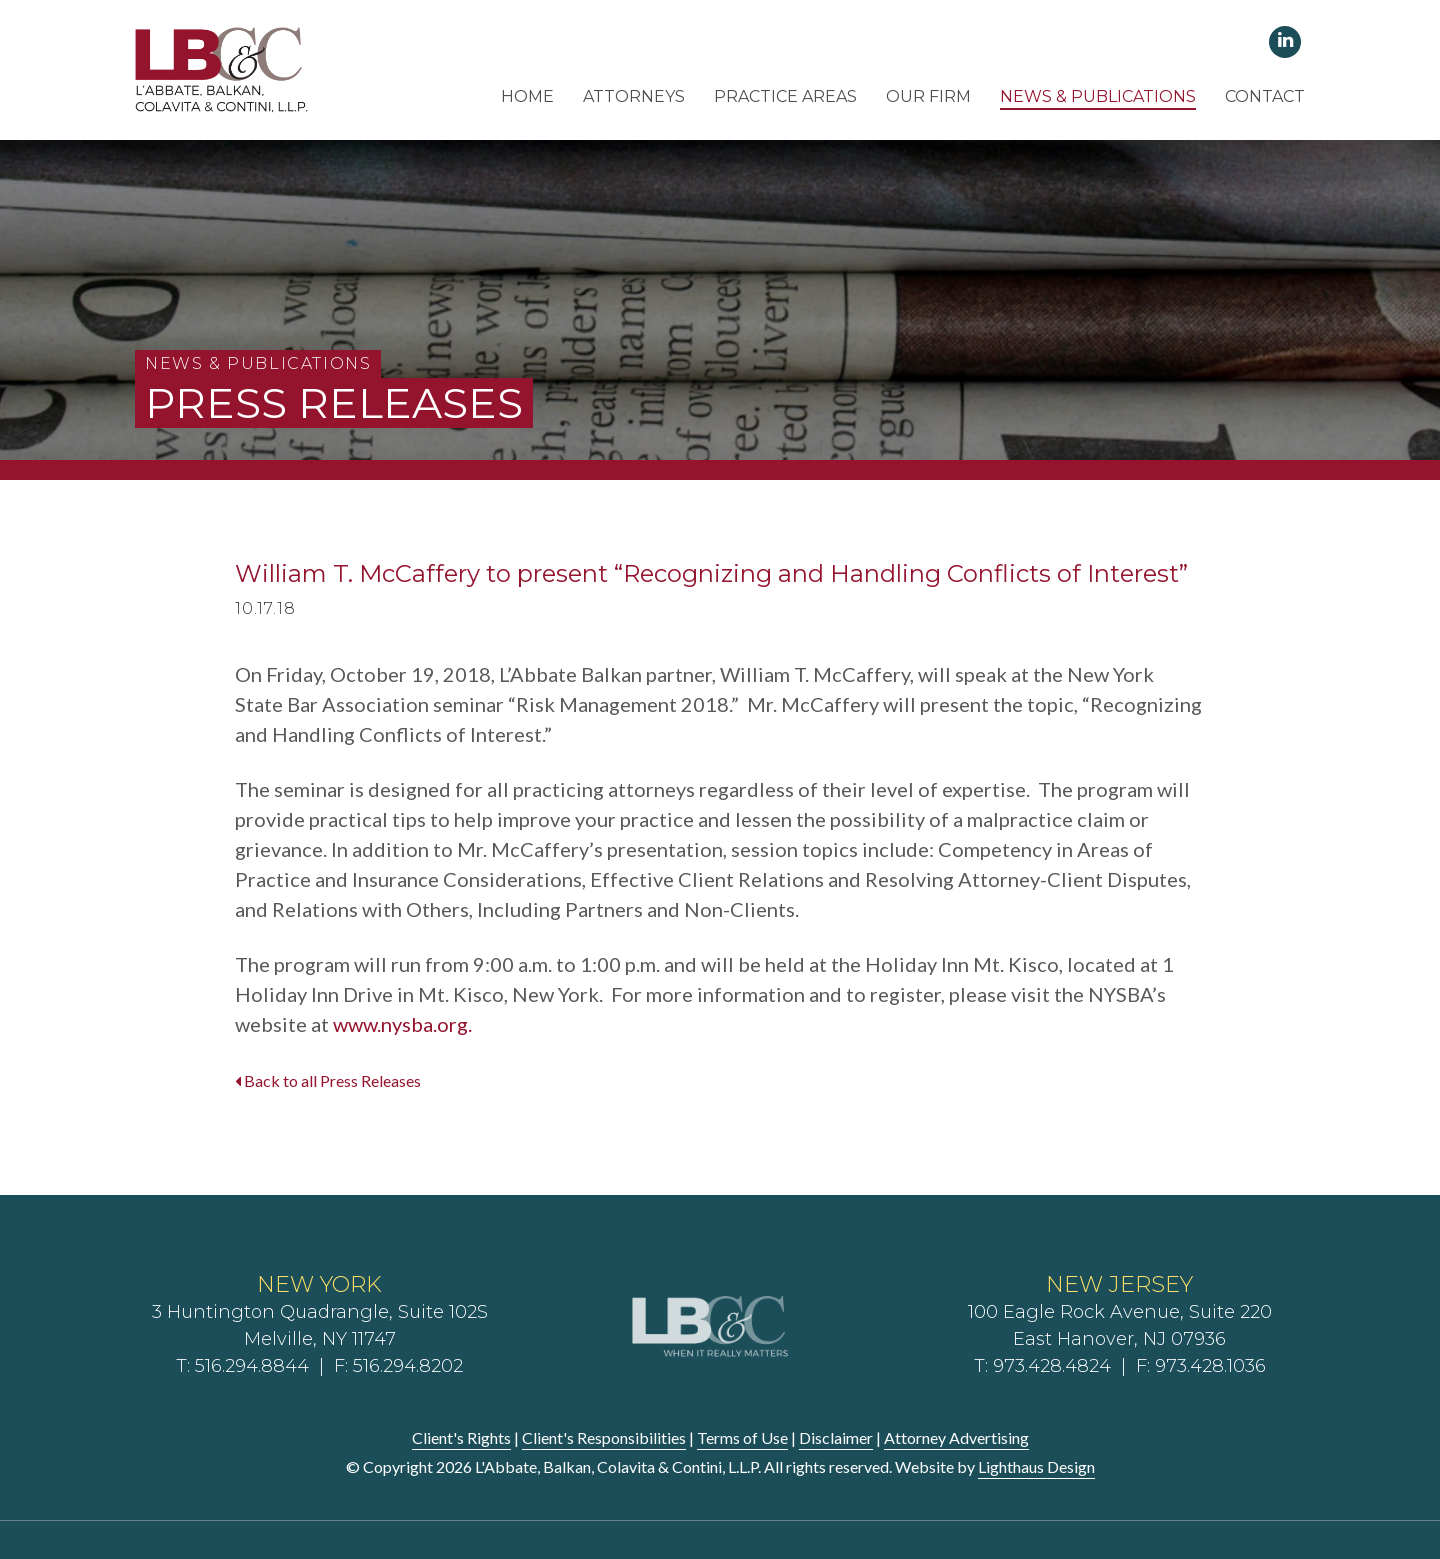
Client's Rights (461, 1437)
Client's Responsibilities (604, 1437)
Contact (1265, 96)
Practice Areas (785, 96)
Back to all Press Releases (328, 1080)
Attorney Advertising (956, 1437)
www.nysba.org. (402, 1024)
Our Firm (928, 96)
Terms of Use (742, 1437)
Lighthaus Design (1036, 1466)
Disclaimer (836, 1437)
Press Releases (334, 403)
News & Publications (1098, 96)
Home (527, 96)
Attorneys (634, 96)
